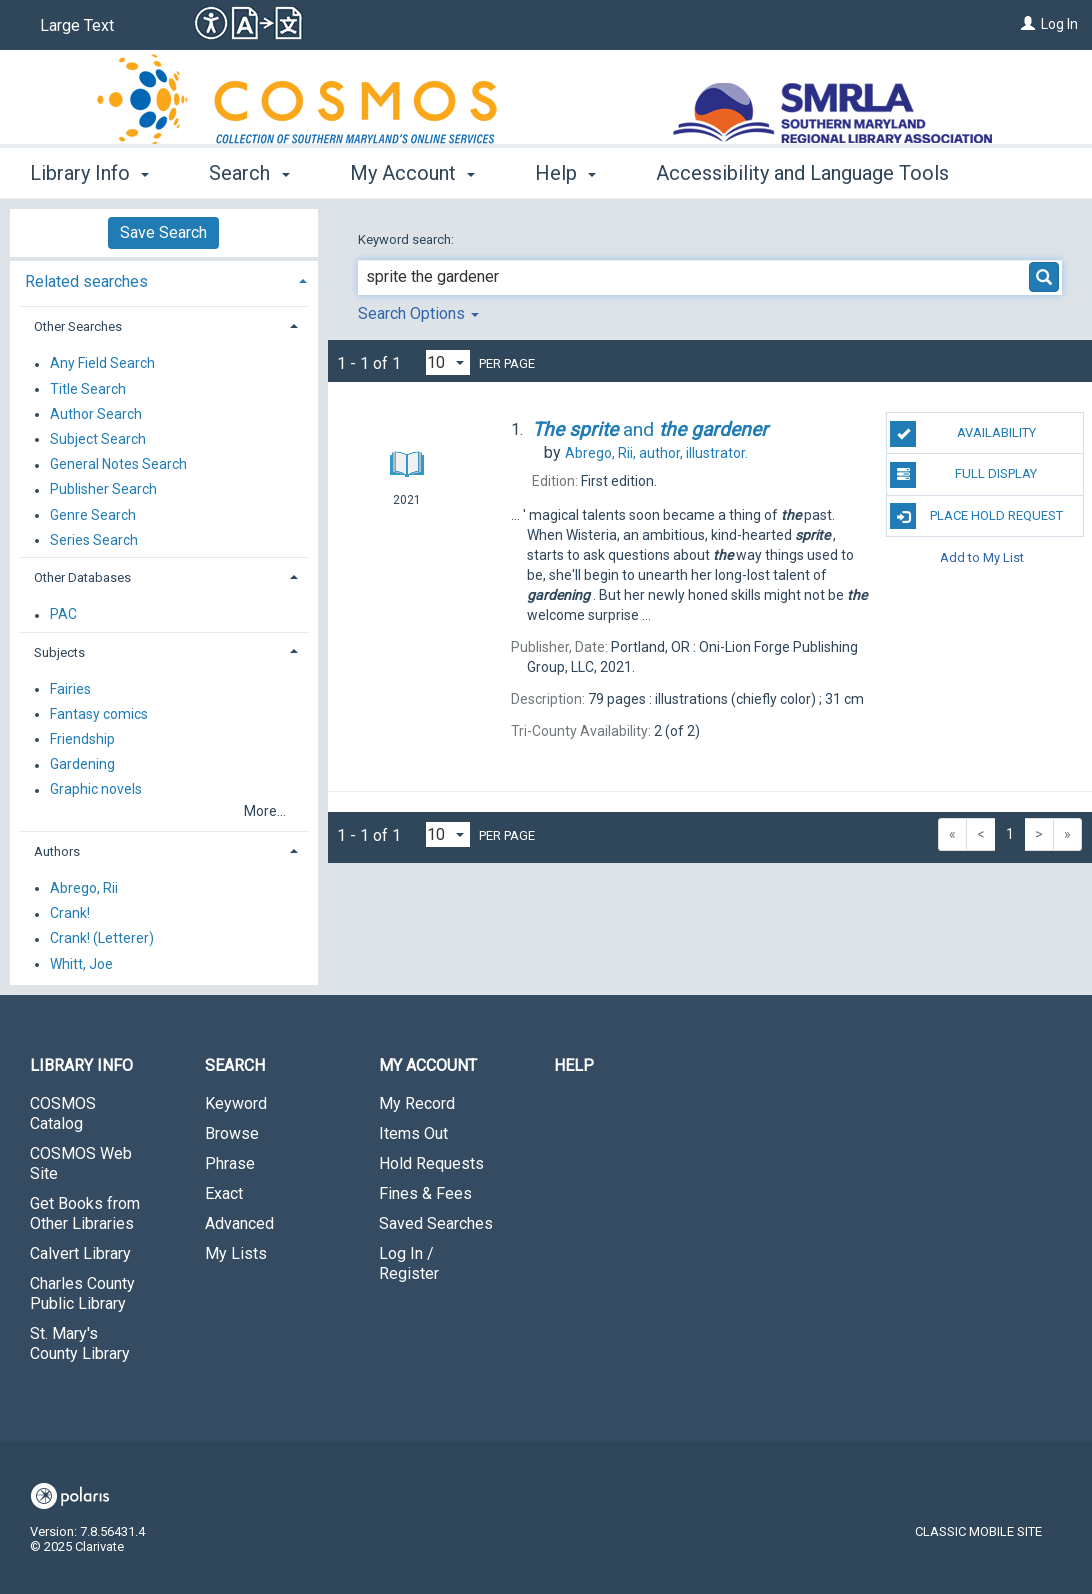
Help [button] (565, 173)
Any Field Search (102, 364)
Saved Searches (436, 1223)
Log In (1059, 24)
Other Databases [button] (82, 577)
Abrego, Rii (84, 888)
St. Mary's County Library (80, 1343)
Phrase (230, 1163)
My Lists (236, 1253)
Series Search (94, 540)
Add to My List (982, 557)
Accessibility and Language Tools (802, 173)
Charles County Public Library (82, 1293)
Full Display (963, 475)
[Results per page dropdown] (448, 362)
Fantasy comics (99, 714)
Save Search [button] (163, 232)
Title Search (88, 389)
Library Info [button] (89, 173)
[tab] (164, 279)
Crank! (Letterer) (102, 939)
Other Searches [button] (78, 326)
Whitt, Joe (81, 964)
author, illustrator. (656, 453)
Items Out (413, 1133)
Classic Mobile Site (978, 1531)
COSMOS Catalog (63, 1113)
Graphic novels (96, 790)
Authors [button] (57, 851)
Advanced (239, 1223)
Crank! (70, 914)
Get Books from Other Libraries (85, 1213)
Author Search (96, 414)
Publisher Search (103, 490)
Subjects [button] (59, 652)
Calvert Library (80, 1253)
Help (574, 1065)
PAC (63, 615)
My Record (417, 1103)
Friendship (82, 739)
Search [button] (249, 173)
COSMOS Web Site (81, 1163)
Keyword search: (407, 239)
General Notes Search (118, 465)
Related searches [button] (86, 281)
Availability (962, 434)
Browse (232, 1133)
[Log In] (1028, 24)
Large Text (77, 25)
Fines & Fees (425, 1193)
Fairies (70, 689)
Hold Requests (431, 1163)
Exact (224, 1193)
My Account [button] (412, 173)
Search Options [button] (418, 313)
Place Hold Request (976, 516)
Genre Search (93, 515)
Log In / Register (409, 1263)
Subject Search (98, 439)
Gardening (82, 765)
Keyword (236, 1103)
